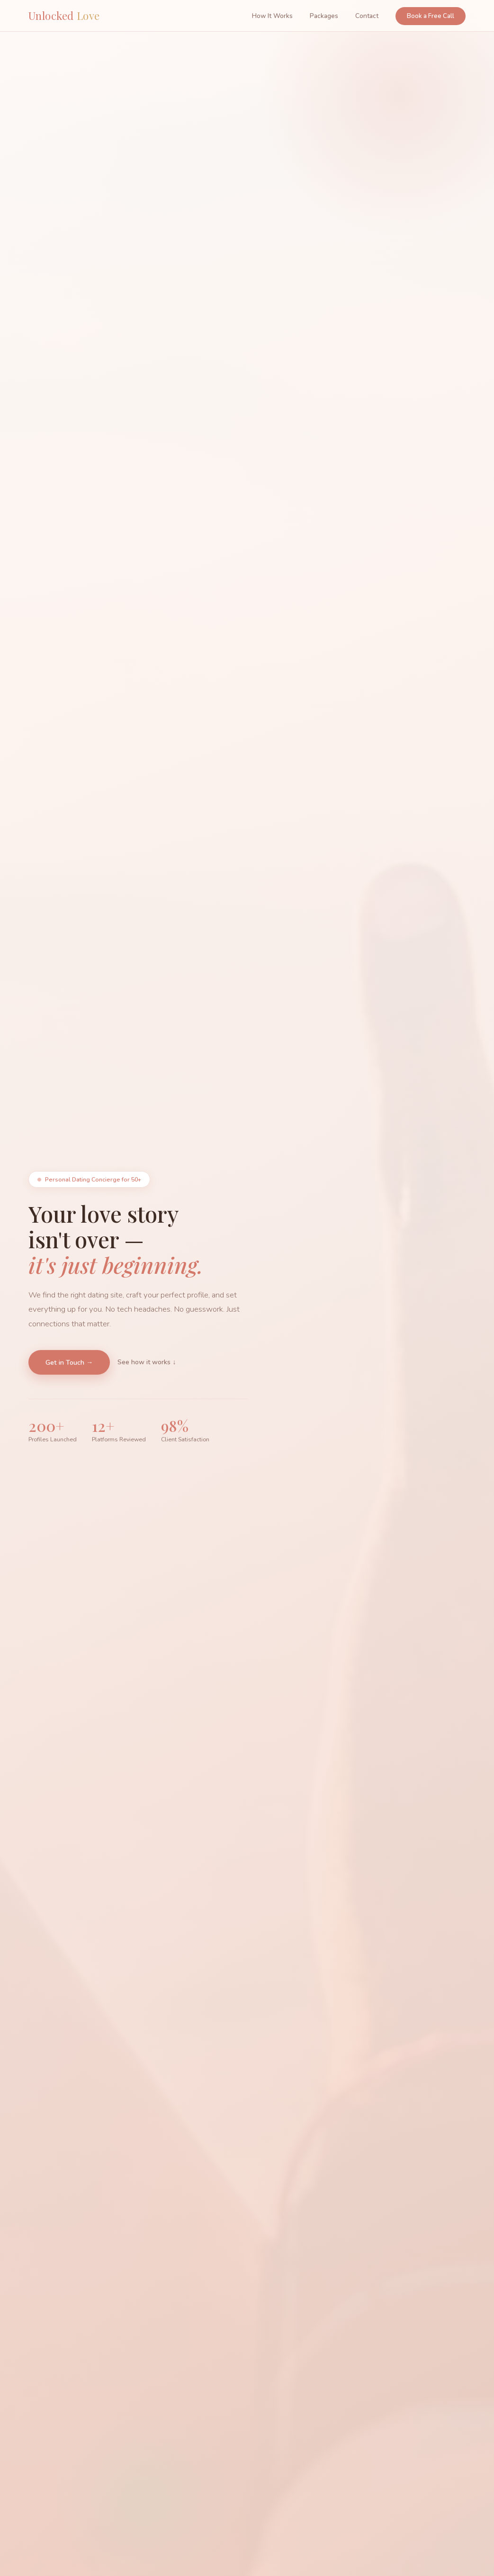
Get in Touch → (69, 1365)
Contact (366, 15)
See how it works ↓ (146, 1365)
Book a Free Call (430, 16)
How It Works (272, 15)
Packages (324, 15)
